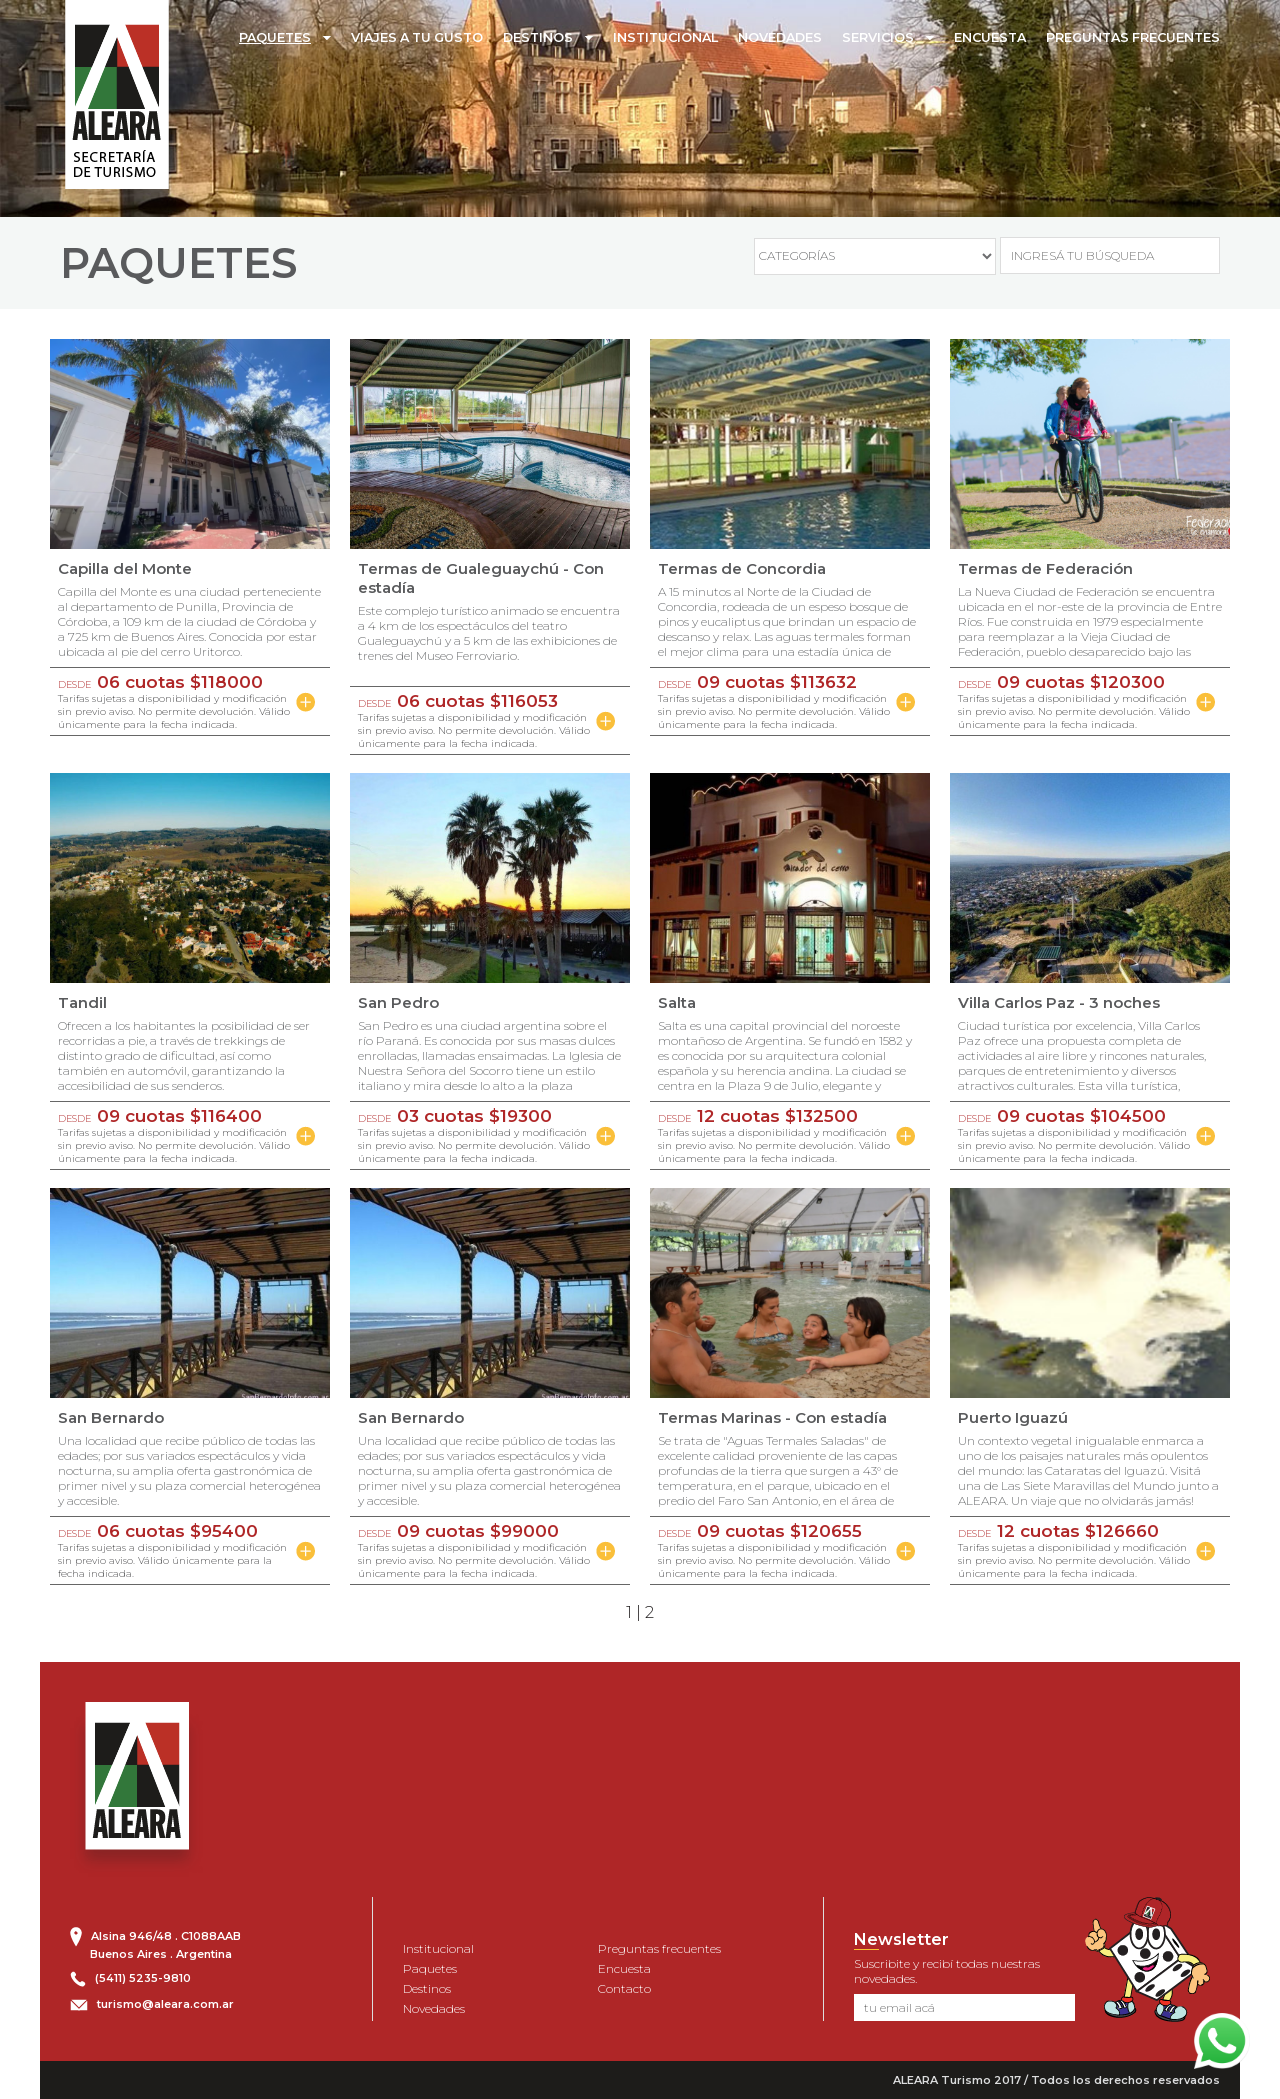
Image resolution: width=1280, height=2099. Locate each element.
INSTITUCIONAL (665, 37)
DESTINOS (538, 37)
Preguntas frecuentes (659, 1948)
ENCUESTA (990, 37)
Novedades (434, 2008)
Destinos (427, 1988)
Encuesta (624, 1968)
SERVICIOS (878, 37)
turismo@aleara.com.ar (165, 2004)
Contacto (624, 1988)
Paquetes (430, 1968)
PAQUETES (275, 37)
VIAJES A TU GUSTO (417, 37)
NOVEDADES (780, 37)
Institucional (438, 1948)
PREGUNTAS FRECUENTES (1133, 37)
